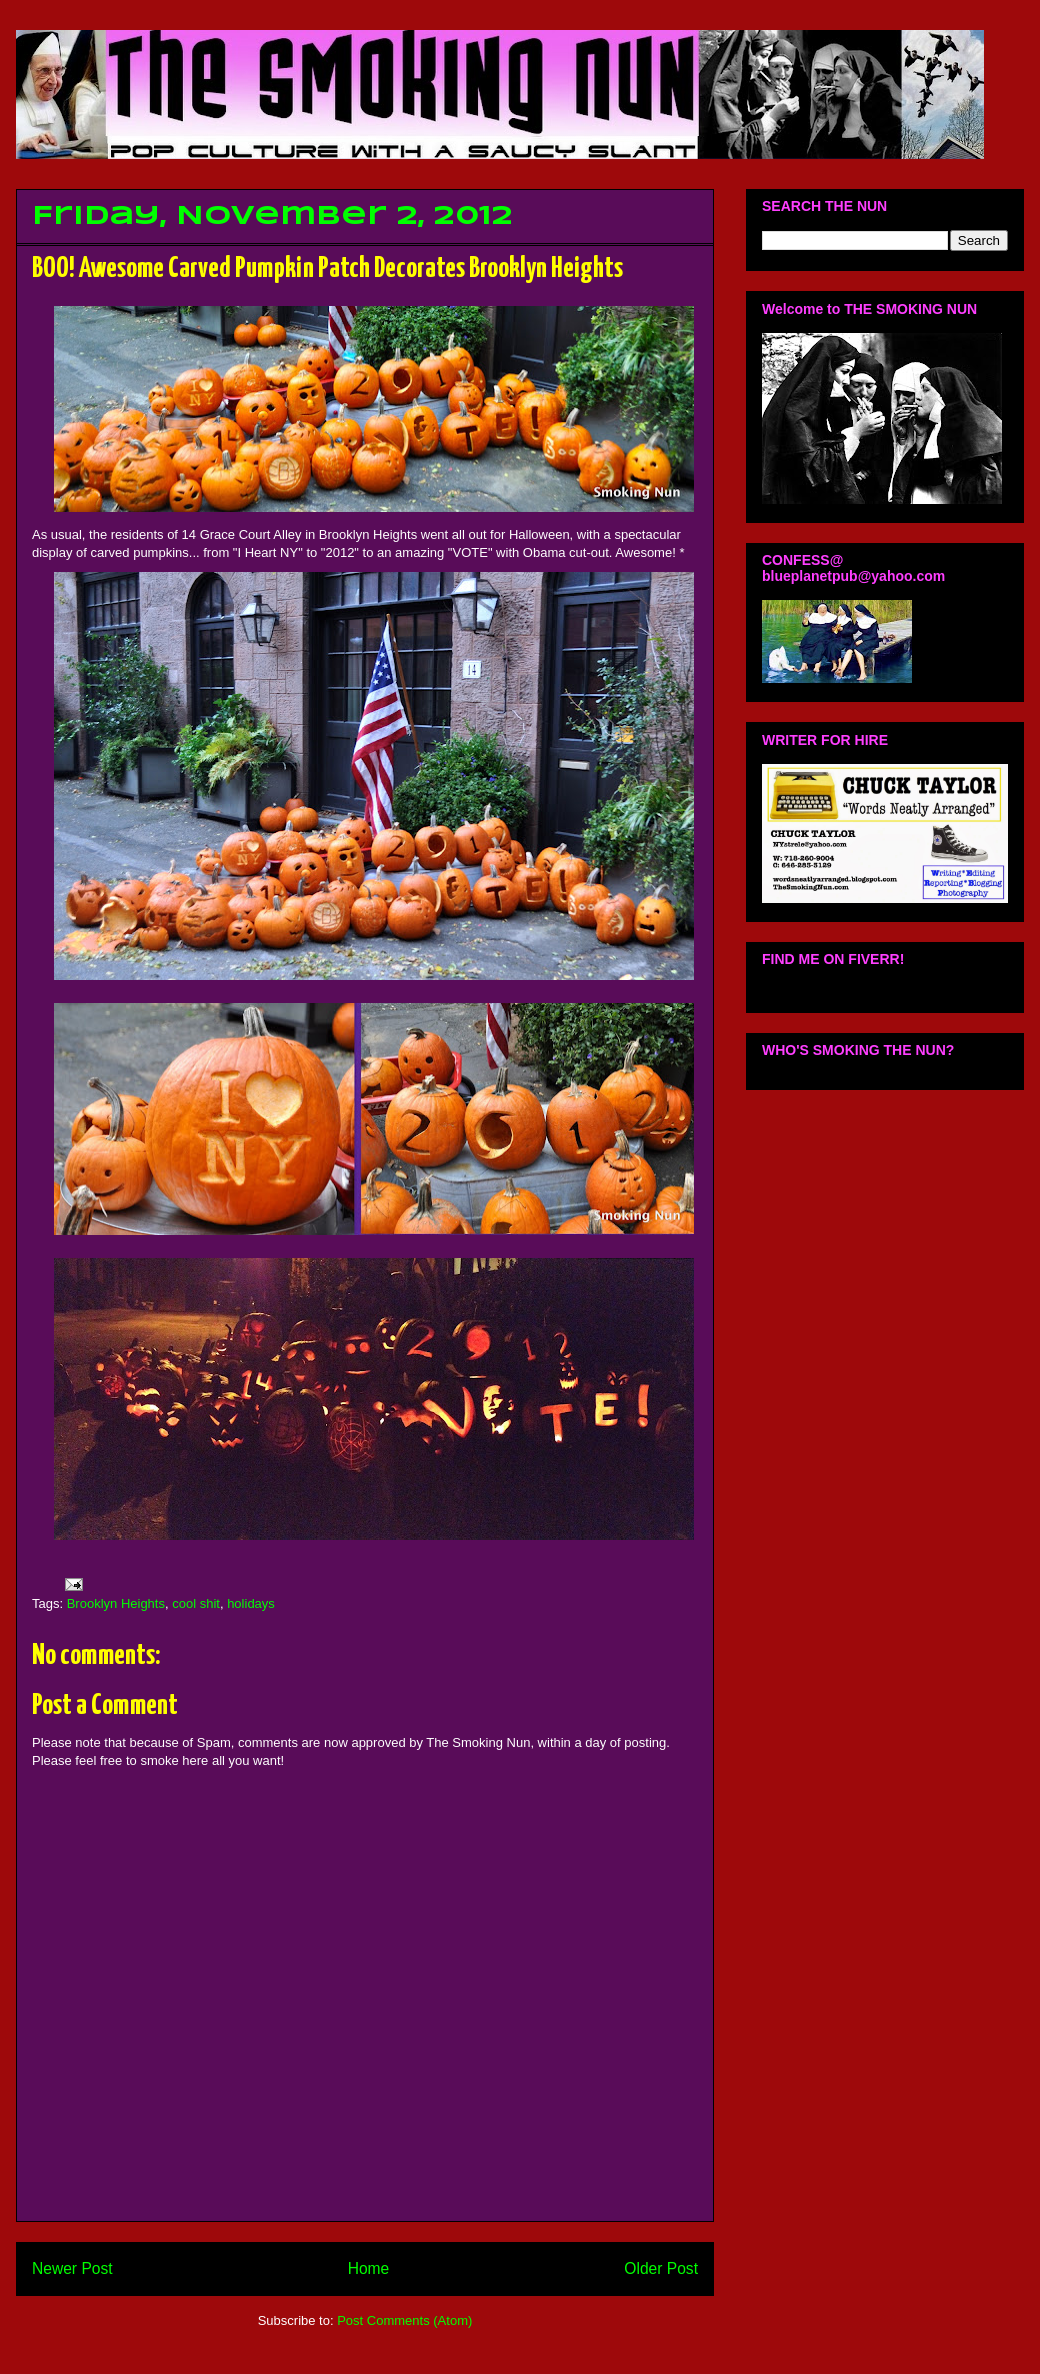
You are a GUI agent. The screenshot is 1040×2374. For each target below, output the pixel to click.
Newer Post (72, 2268)
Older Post (661, 2268)
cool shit (196, 1603)
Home (369, 2268)
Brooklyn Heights (116, 1603)
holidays (251, 1603)
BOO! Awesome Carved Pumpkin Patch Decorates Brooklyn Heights (327, 269)
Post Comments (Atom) (404, 2320)
